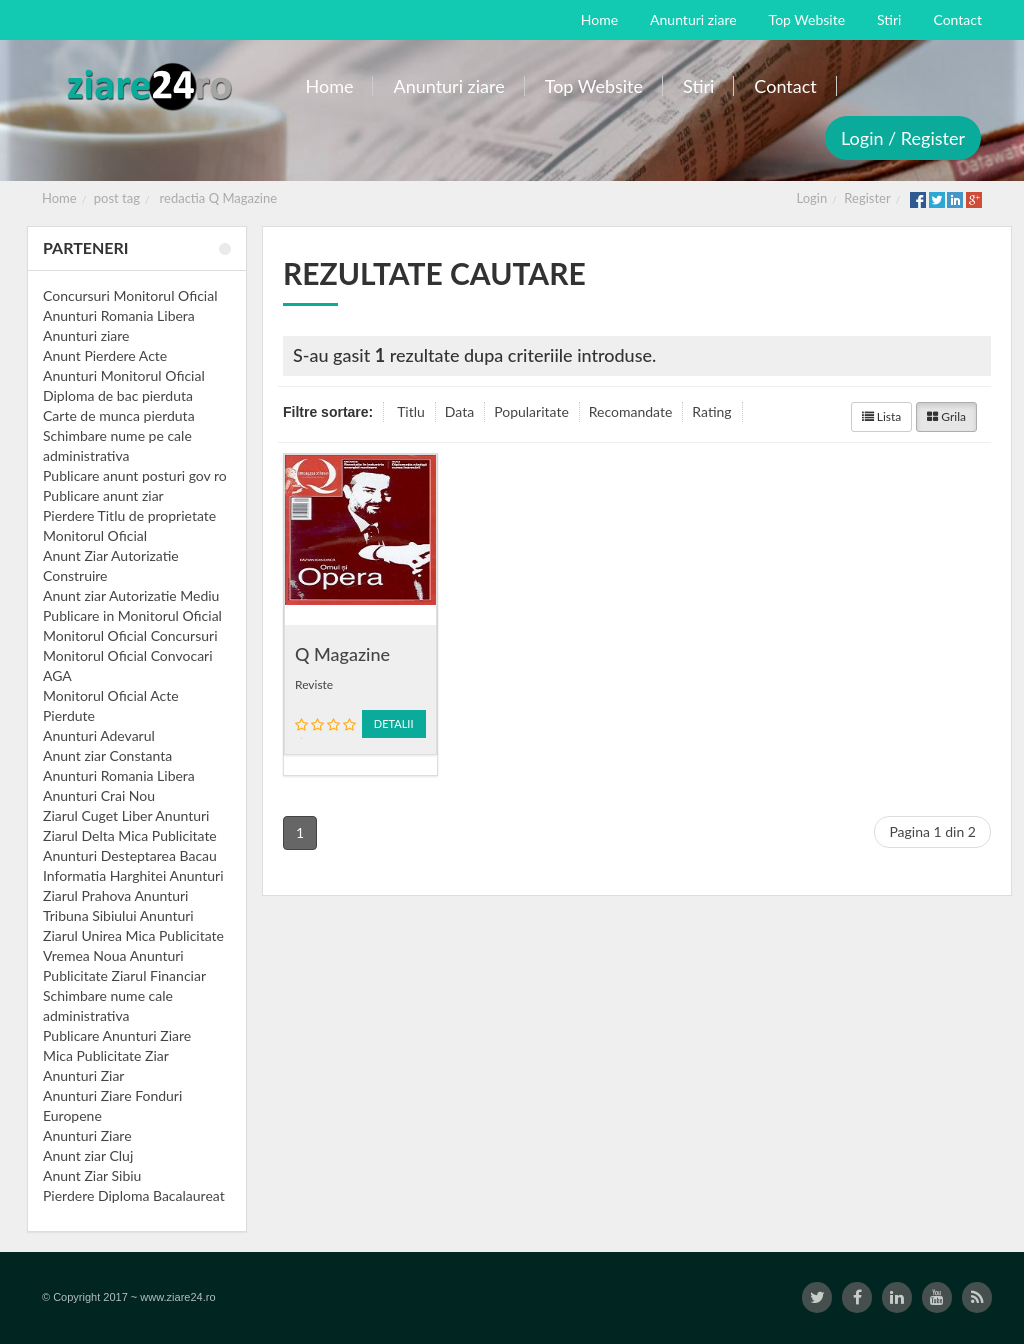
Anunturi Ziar (83, 1075)
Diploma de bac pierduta (118, 395)
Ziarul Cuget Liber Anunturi (126, 815)
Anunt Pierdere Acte (105, 355)
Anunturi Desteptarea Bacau (130, 855)
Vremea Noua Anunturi (113, 955)
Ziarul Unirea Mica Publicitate (133, 935)
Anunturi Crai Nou (99, 795)
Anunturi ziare (86, 335)
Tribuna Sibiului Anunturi (118, 915)
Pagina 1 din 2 (932, 831)
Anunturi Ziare (87, 1135)
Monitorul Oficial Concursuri (130, 635)
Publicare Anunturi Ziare (117, 1035)
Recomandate (631, 411)
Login (812, 198)
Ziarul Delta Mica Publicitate (130, 835)
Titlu (411, 411)
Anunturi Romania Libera (119, 315)
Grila (946, 416)
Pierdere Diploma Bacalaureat (134, 1195)
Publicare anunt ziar (103, 495)
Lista (882, 416)
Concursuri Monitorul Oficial (130, 295)
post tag (117, 198)
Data (459, 411)
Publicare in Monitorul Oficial (132, 615)
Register (867, 198)
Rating (711, 411)
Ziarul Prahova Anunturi (115, 895)
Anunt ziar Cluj (88, 1155)
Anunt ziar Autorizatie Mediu (131, 595)
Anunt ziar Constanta (107, 755)
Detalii (394, 723)
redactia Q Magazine (218, 198)
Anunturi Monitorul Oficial (124, 375)
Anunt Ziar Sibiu (92, 1175)
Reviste (314, 684)
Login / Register (903, 138)
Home (59, 198)
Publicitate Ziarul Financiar (124, 975)
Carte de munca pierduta (119, 415)
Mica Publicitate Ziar (106, 1055)
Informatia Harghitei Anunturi (133, 875)
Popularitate (531, 411)
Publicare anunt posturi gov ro (135, 475)
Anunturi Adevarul (99, 735)
